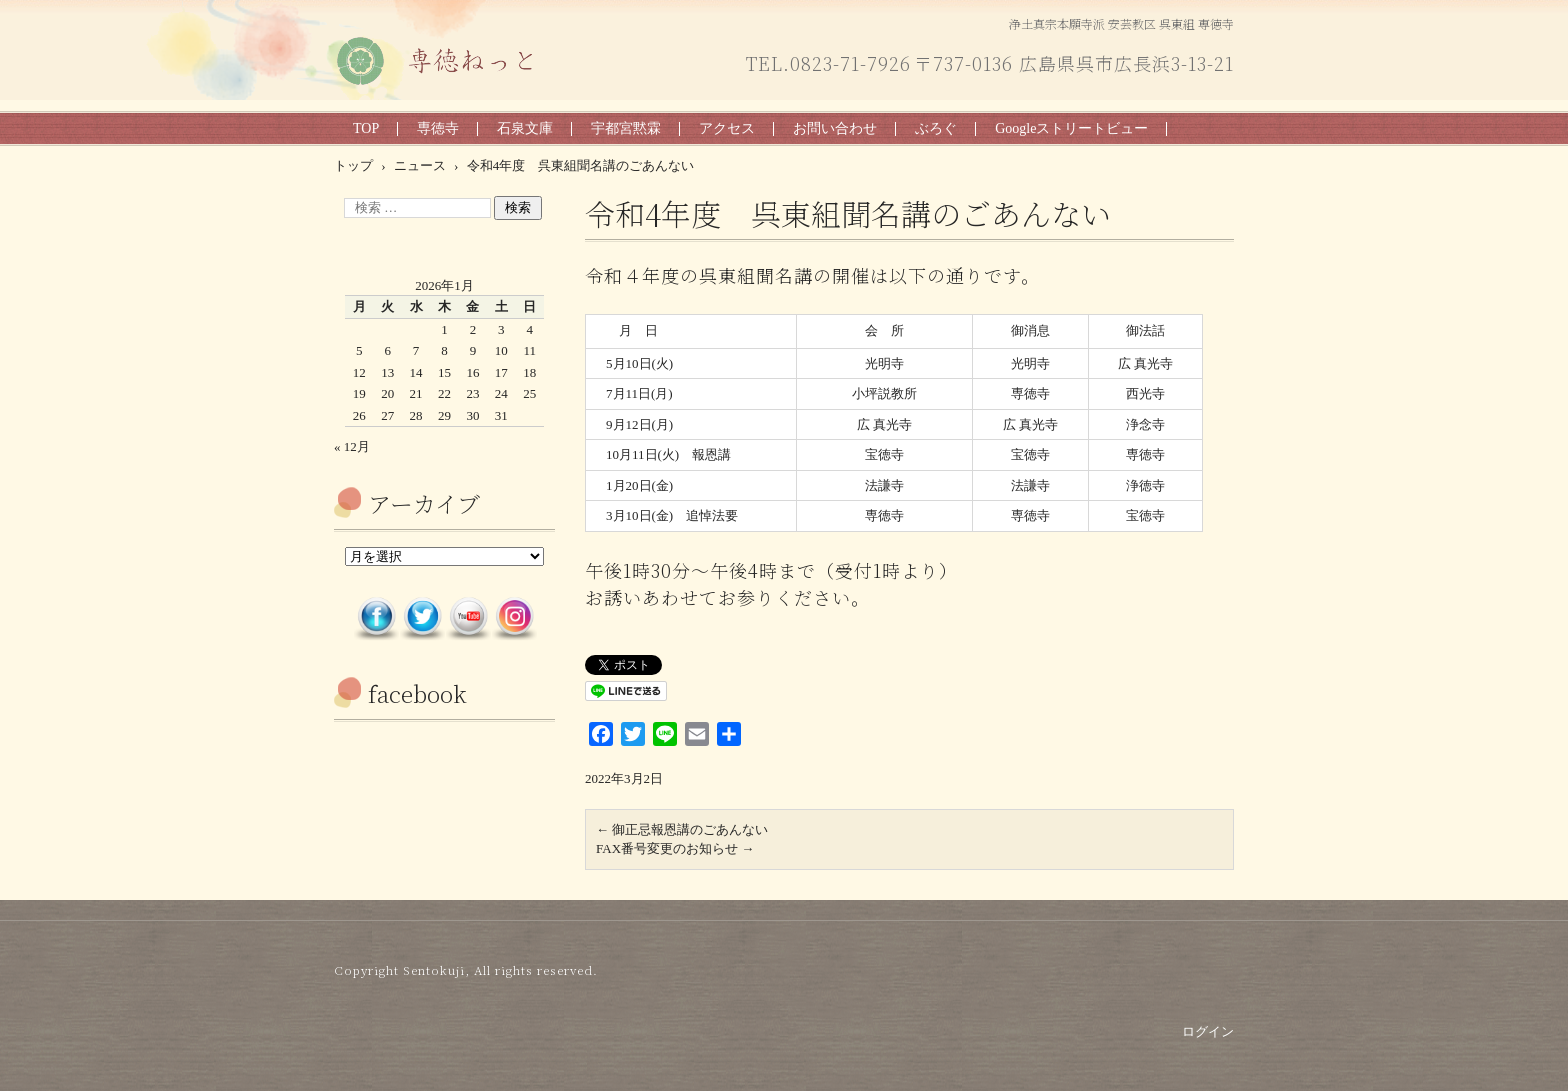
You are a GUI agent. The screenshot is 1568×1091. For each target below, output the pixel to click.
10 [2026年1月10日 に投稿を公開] (501, 350)
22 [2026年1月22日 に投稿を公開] (444, 393)
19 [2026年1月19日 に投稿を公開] (359, 393)
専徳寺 (438, 128)
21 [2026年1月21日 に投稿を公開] (416, 393)
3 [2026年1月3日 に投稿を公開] (501, 329)
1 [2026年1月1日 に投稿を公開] (444, 329)
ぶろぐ (936, 128)
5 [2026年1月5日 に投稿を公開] (359, 350)
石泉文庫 (525, 128)
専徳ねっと (379, 99)
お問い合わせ (835, 128)
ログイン (1208, 1031)
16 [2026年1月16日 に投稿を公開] (472, 372)
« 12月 (352, 446)
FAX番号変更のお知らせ (675, 848)
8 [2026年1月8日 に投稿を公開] (444, 350)
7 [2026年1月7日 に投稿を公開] (416, 350)
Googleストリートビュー (1071, 128)
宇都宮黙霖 (626, 128)
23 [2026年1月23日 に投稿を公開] (472, 393)
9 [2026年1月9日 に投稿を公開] (473, 350)
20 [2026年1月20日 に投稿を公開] (387, 393)
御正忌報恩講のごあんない (682, 829)
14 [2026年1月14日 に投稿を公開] (416, 372)
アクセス (727, 128)
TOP (366, 128)
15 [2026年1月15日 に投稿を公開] (444, 372)
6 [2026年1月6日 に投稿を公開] (387, 350)
